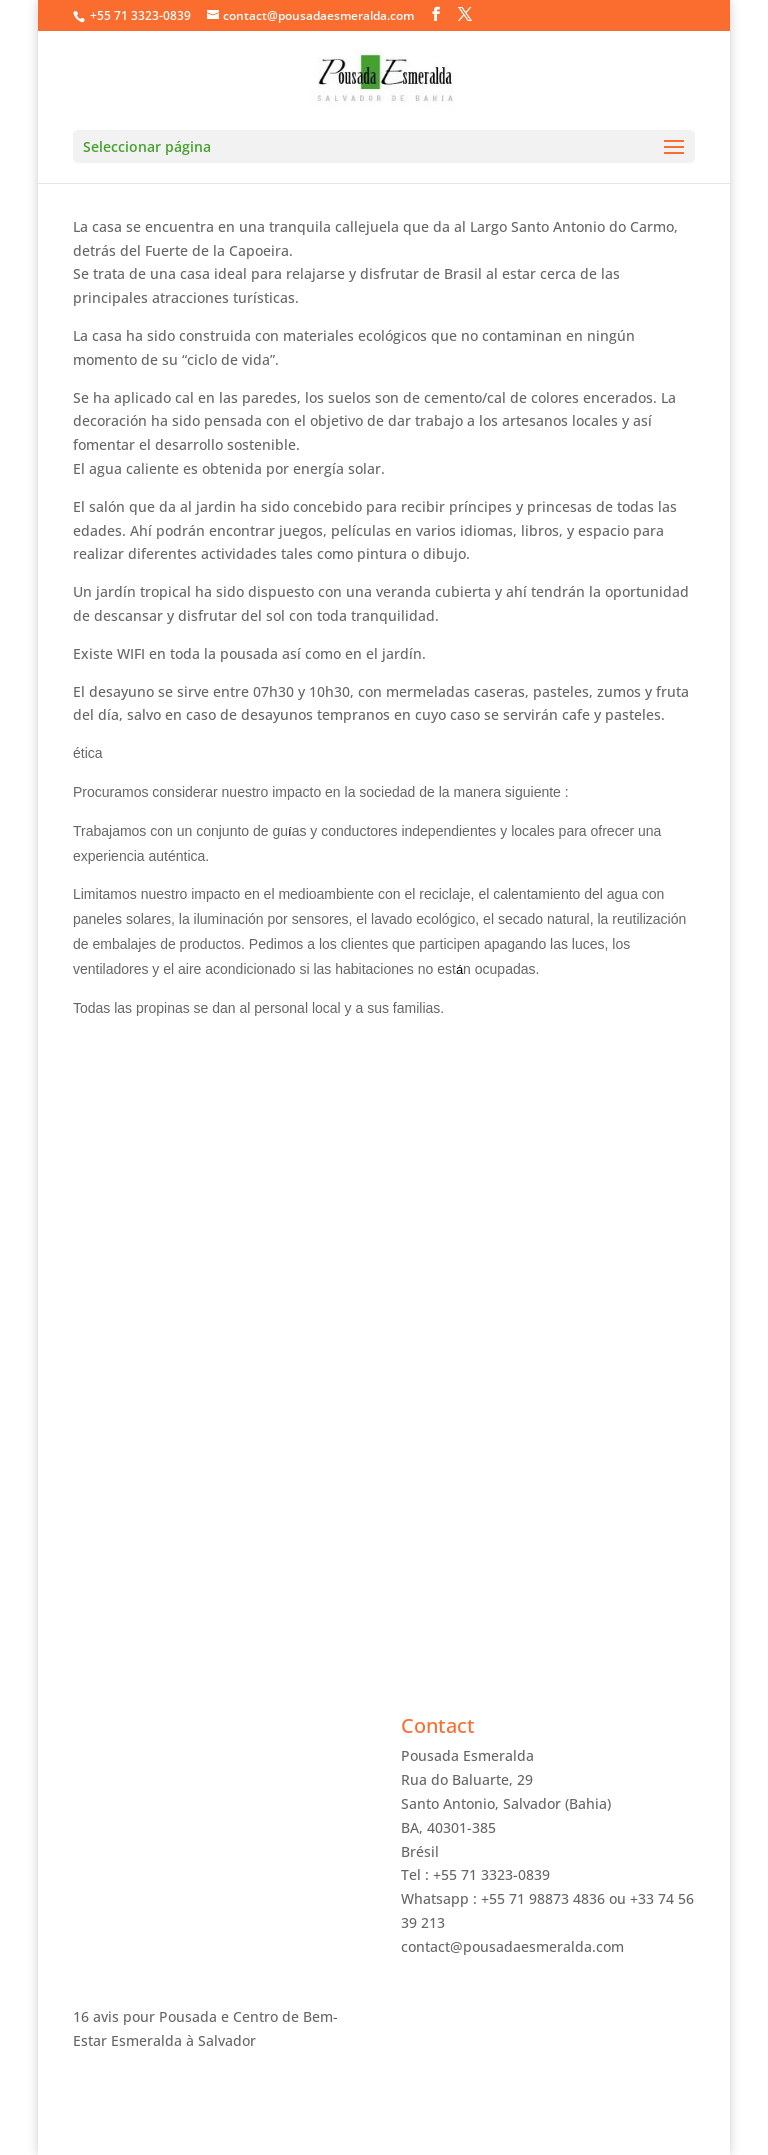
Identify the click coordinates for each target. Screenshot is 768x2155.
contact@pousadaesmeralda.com (512, 1946)
